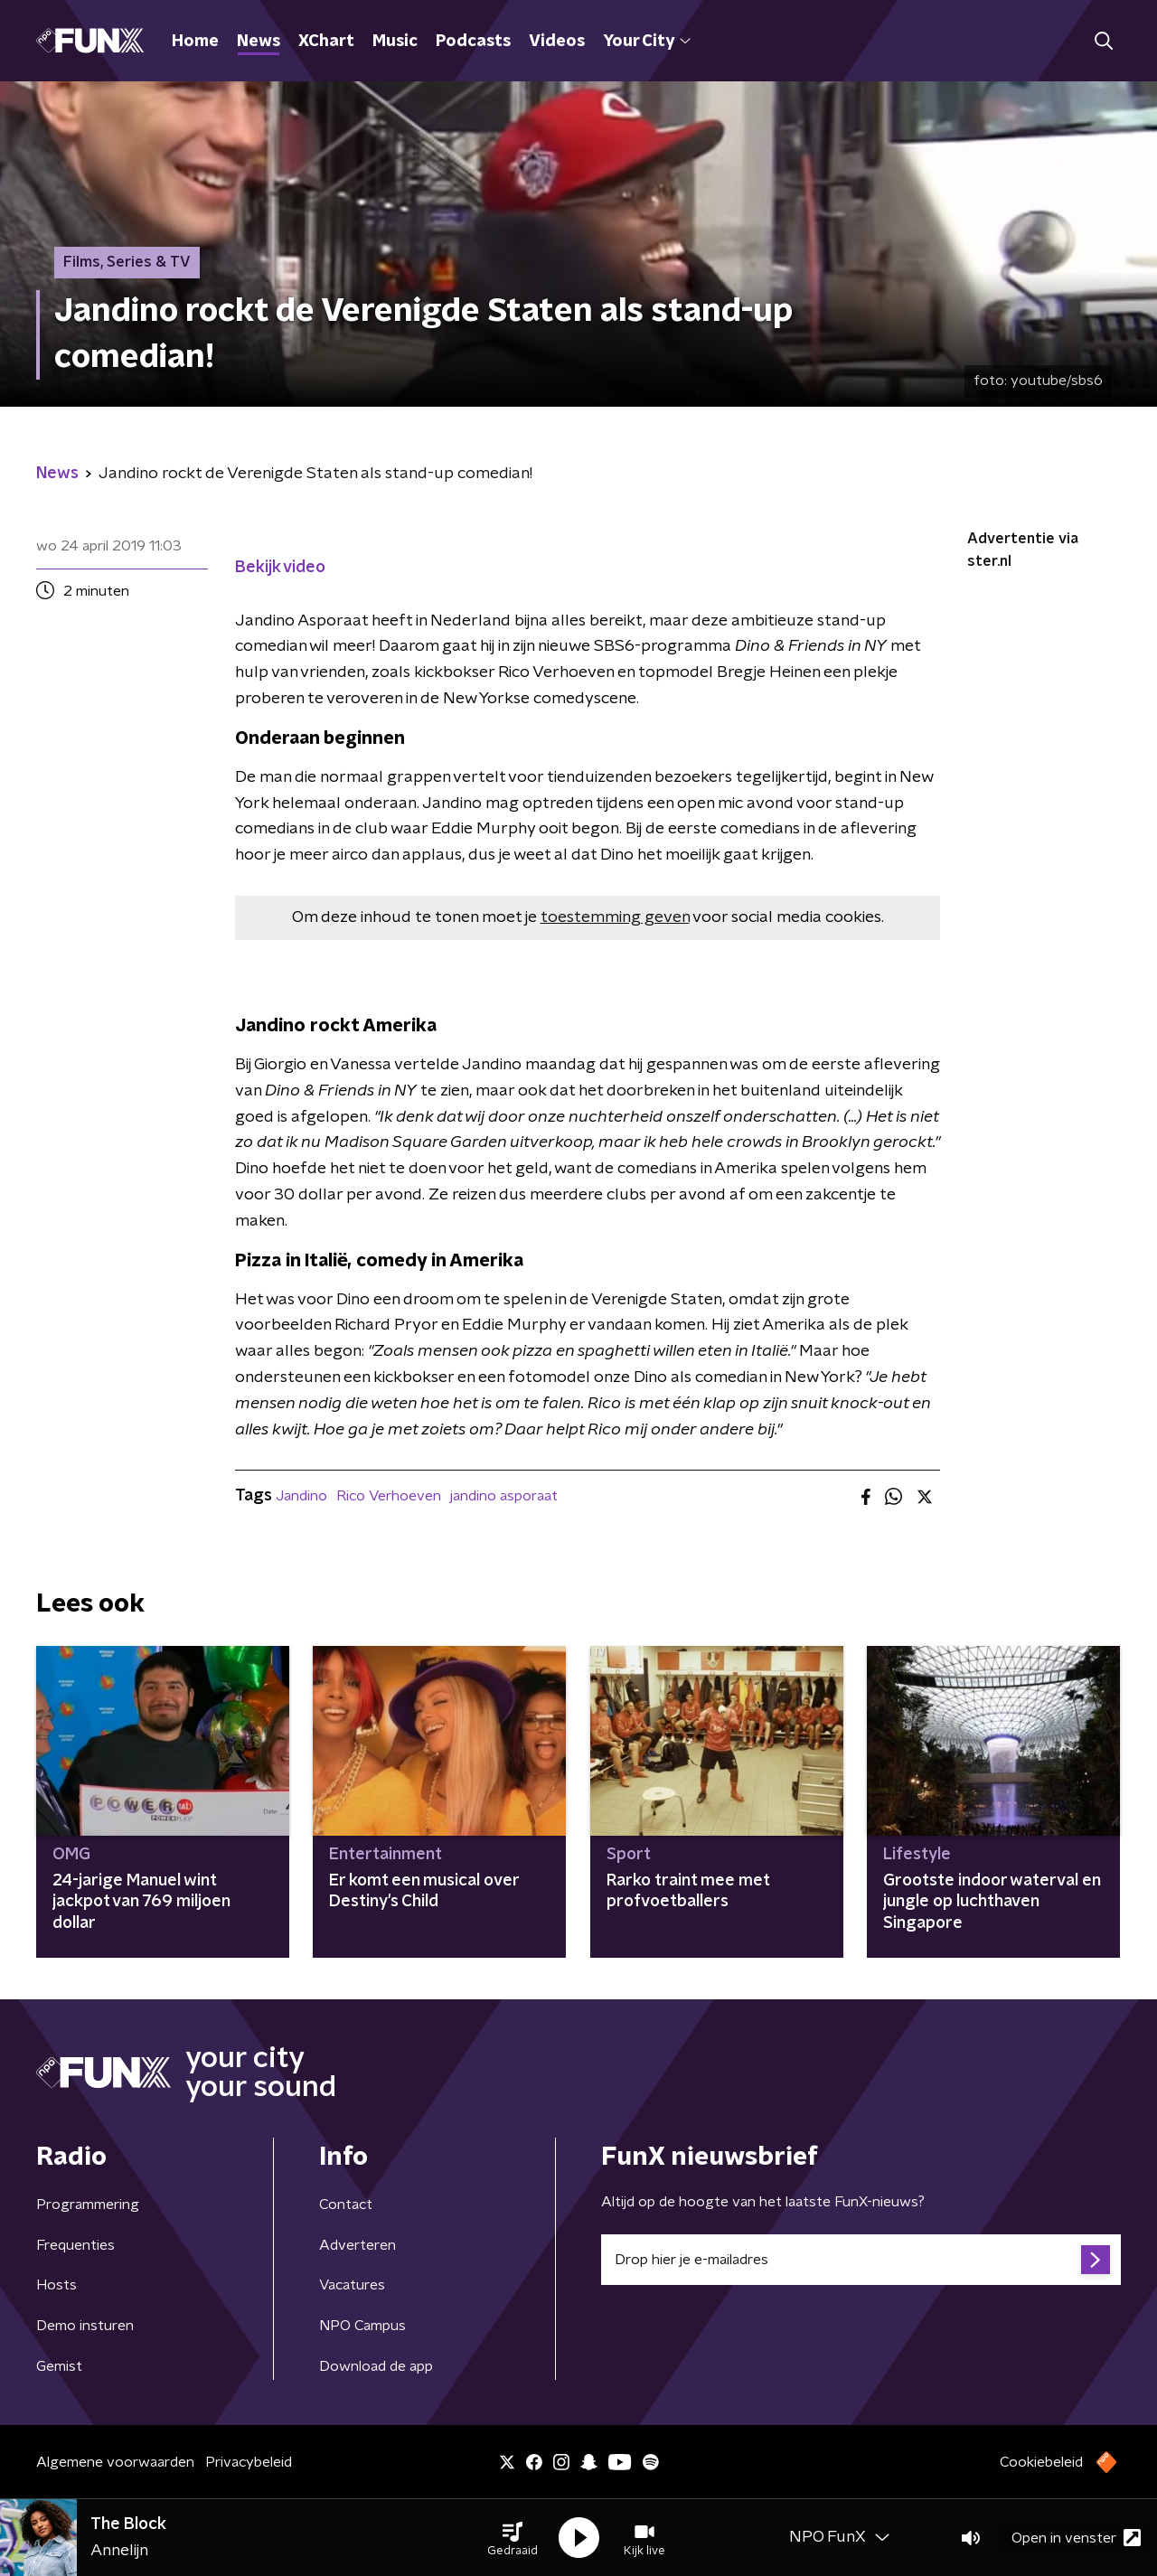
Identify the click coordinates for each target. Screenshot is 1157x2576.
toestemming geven (615, 917)
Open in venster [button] (1076, 2537)
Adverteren (357, 2245)
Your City (647, 41)
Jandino (301, 1496)
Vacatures (352, 2285)
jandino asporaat (504, 1496)
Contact (345, 2204)
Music (395, 41)
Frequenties (75, 2245)
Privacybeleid (248, 2462)
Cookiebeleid (1041, 2462)
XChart (326, 41)
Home (195, 41)
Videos (557, 41)
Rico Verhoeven (388, 1496)
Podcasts (473, 41)
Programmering (87, 2204)
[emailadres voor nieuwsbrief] (861, 2259)
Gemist (59, 2366)
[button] (512, 2538)
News (258, 41)
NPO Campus (362, 2325)
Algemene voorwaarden (115, 2462)
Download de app (376, 2366)
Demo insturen (85, 2325)
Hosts (56, 2285)
